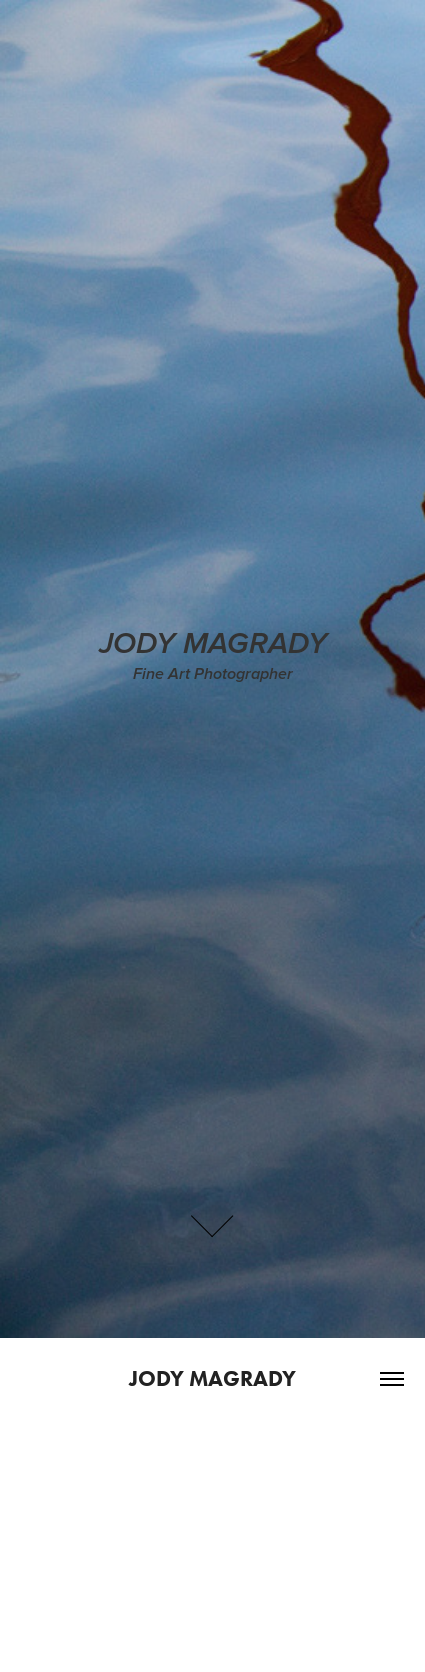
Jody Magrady (212, 1378)
